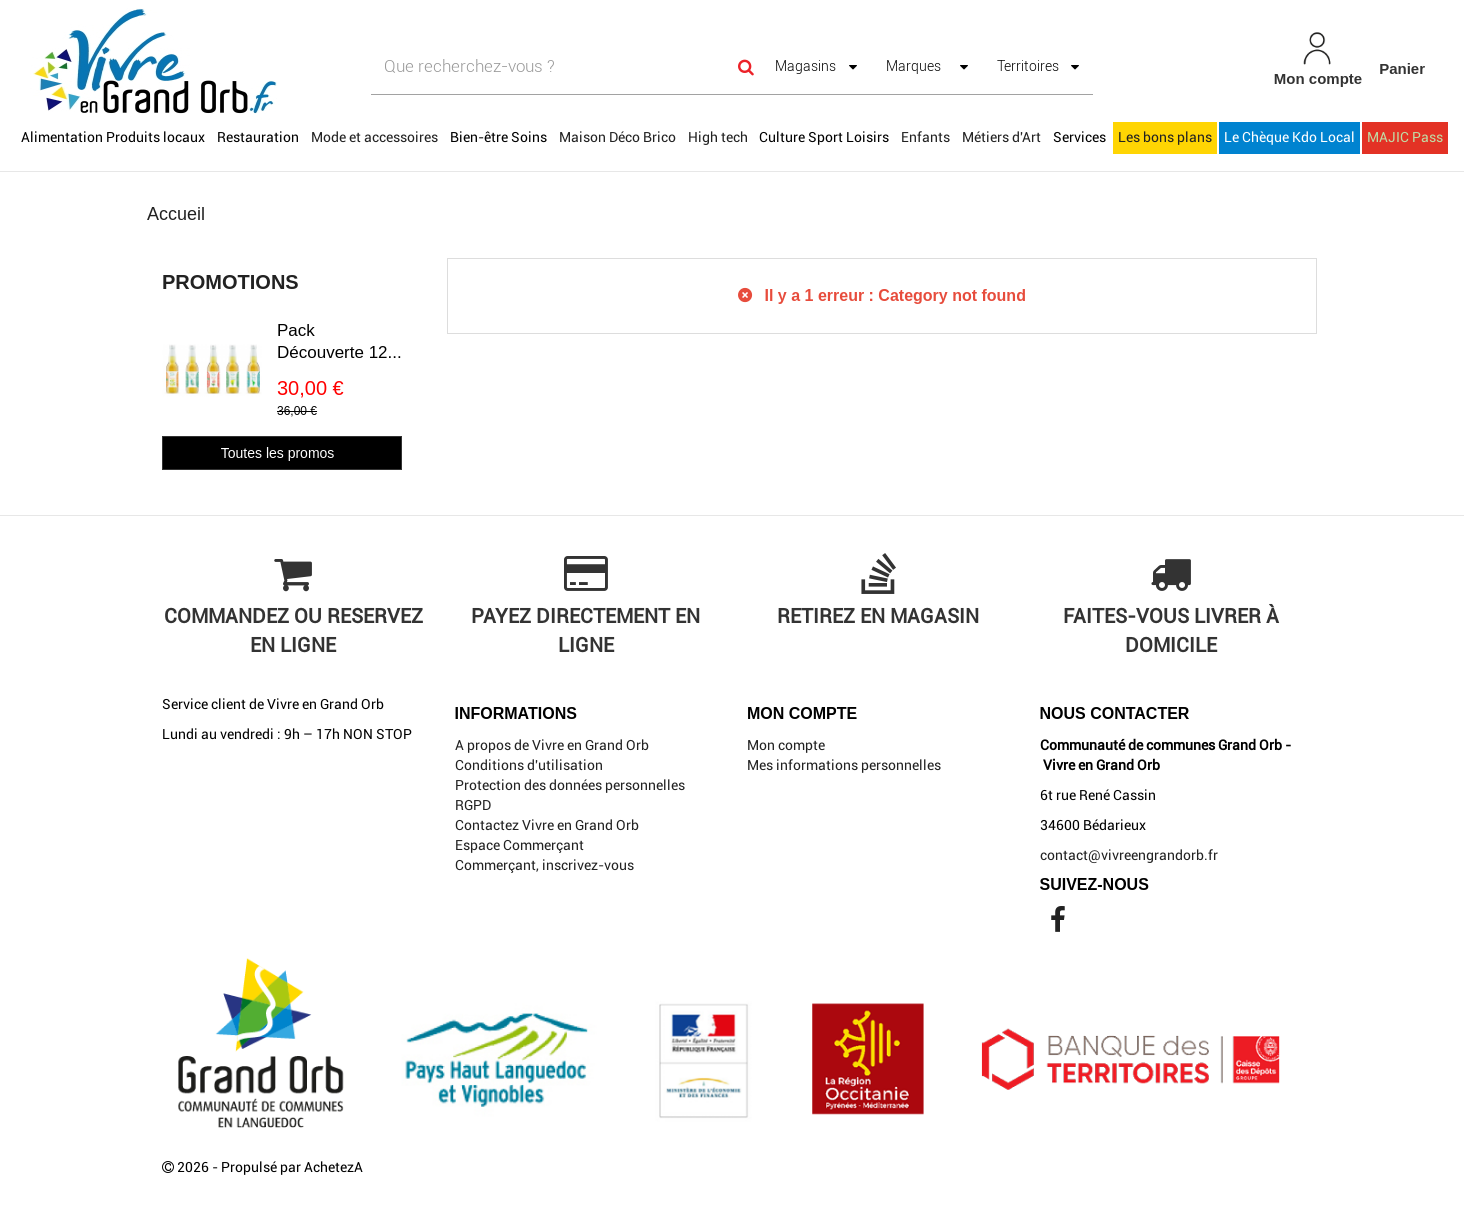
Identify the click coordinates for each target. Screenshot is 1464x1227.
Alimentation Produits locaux (113, 137)
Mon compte (786, 745)
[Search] (746, 66)
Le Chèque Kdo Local (1289, 137)
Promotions (230, 282)
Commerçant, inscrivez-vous (544, 865)
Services (1079, 137)
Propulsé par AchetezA (292, 1167)
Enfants (925, 137)
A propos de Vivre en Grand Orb (552, 745)
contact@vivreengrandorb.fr (1129, 855)
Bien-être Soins (498, 137)
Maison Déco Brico (617, 137)
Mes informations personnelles (844, 765)
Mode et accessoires (374, 137)
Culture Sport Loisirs (824, 137)
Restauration (258, 137)
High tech (718, 137)
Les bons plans (1165, 137)
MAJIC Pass (1405, 137)
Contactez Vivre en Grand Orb (547, 825)
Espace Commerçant (519, 845)
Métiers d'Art (1001, 137)
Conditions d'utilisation (529, 765)
